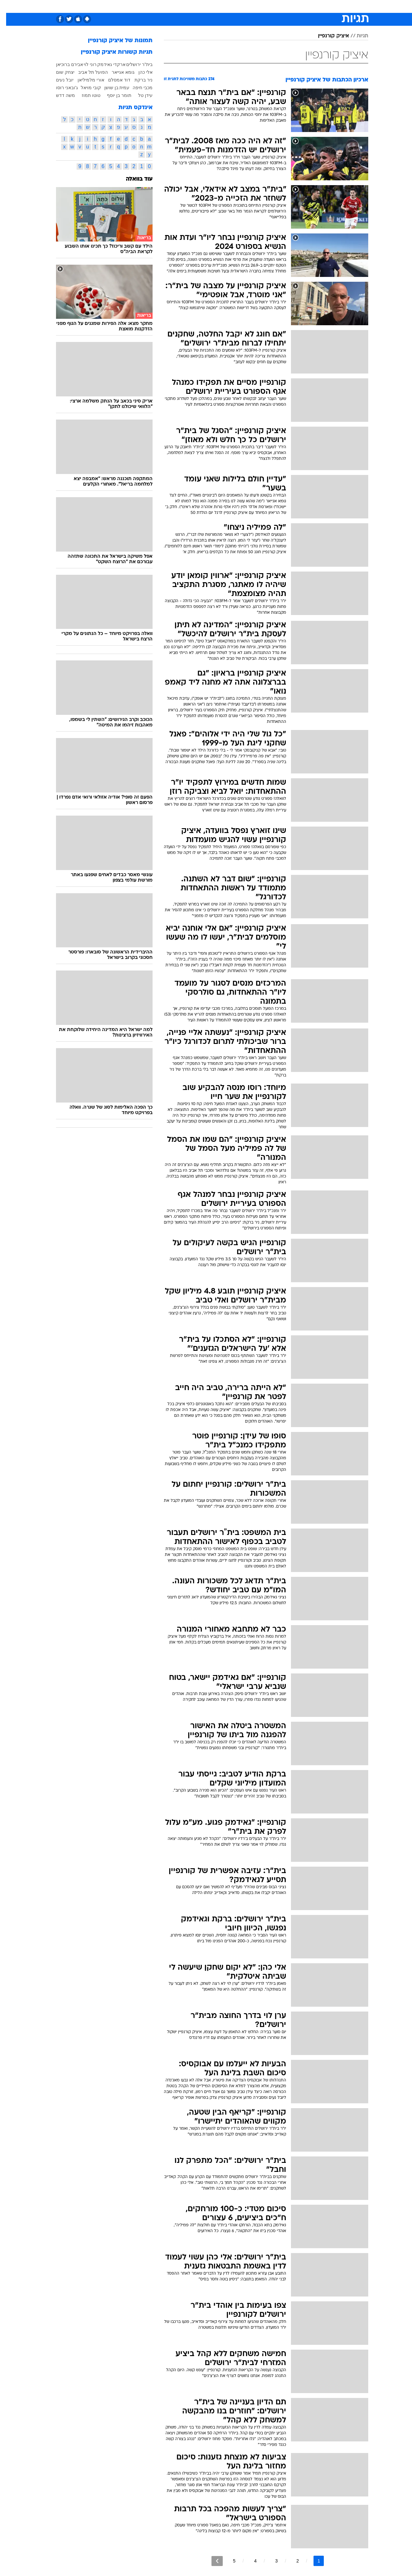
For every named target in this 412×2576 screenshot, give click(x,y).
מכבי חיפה (136, 87)
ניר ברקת (137, 79)
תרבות (277, 6)
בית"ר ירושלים (133, 64)
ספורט (298, 6)
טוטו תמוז (85, 95)
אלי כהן (139, 72)
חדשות (320, 6)
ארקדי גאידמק (105, 64)
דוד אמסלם (113, 79)
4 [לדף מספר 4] (249, 2560)
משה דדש (59, 95)
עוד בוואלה (133, 179)
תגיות (356, 36)
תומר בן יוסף (113, 95)
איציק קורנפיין (327, 36)
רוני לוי (84, 64)
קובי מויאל (85, 87)
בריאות (202, 6)
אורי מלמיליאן (84, 79)
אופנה (132, 6)
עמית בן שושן (111, 87)
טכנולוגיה (156, 6)
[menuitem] (316, 6)
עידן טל (139, 95)
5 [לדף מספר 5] (228, 2560)
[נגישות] (9, 7)
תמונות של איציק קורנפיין (114, 40)
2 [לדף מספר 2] (291, 2560)
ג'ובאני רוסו (61, 87)
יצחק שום (59, 72)
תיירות (180, 6)
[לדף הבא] (211, 2561)
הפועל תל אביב (87, 72)
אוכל (222, 6)
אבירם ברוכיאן (63, 64)
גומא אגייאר (117, 72)
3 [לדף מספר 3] (270, 2560)
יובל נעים (58, 79)
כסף (239, 6)
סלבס (257, 6)
